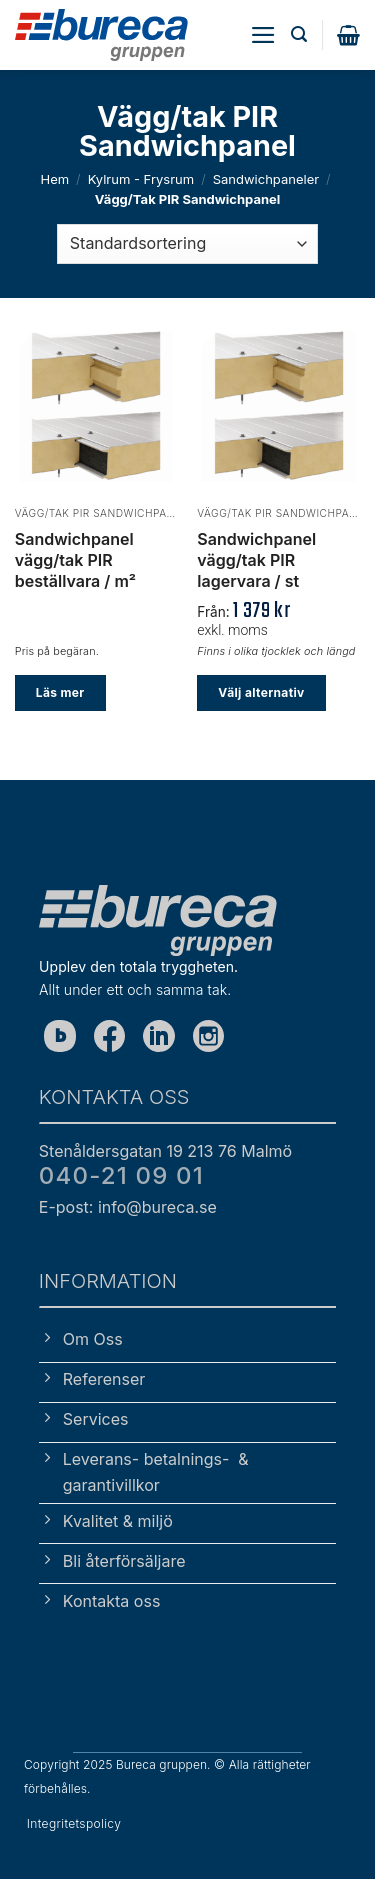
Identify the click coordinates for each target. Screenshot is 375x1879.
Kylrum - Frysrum (141, 179)
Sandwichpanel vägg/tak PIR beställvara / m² (75, 560)
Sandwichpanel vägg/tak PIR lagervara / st (256, 560)
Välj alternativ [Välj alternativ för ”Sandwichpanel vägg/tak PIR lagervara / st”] (261, 692)
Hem (54, 179)
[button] (263, 35)
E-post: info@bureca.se (128, 1207)
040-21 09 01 (121, 1175)
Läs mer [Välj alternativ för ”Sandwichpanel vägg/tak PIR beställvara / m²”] (60, 692)
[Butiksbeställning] (187, 244)
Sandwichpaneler (266, 179)
